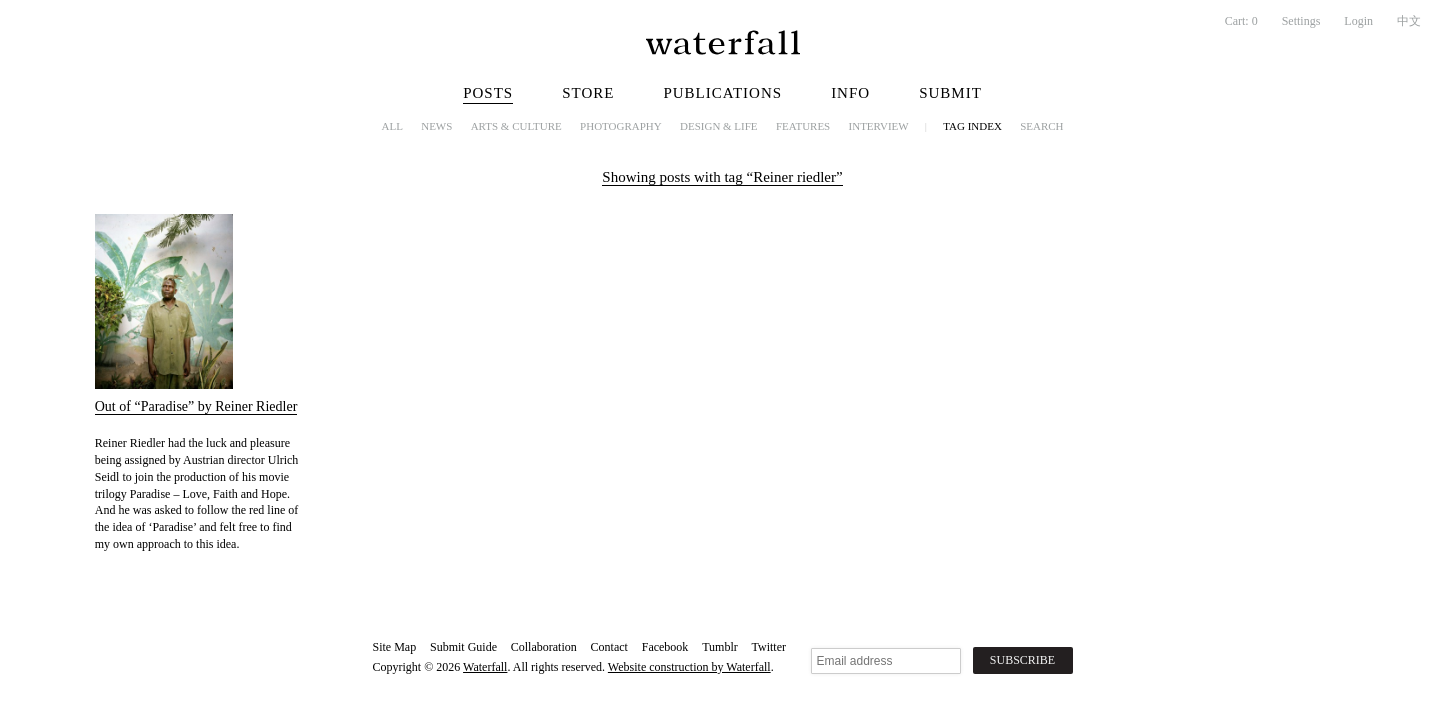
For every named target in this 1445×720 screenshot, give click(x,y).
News (436, 126)
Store (588, 93)
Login (1358, 21)
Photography (621, 126)
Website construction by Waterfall (689, 667)
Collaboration (544, 647)
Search (1041, 126)
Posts (488, 93)
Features (803, 126)
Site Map (395, 647)
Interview (879, 126)
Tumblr (720, 647)
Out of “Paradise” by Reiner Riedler (196, 406)
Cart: (1241, 21)
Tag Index (972, 126)
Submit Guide (463, 647)
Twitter (769, 647)
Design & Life (719, 126)
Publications (722, 93)
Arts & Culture (516, 126)
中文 (1409, 21)
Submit (950, 93)
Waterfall (485, 667)
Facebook (665, 647)
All (392, 126)
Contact (609, 647)
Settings (1301, 21)
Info (850, 93)
